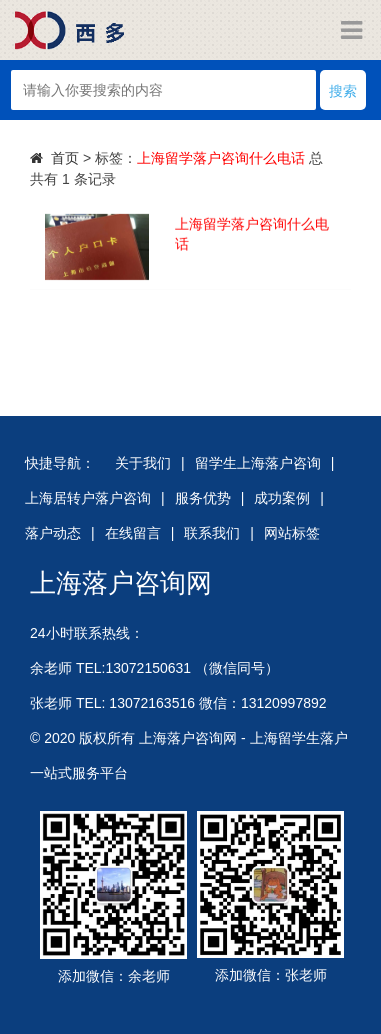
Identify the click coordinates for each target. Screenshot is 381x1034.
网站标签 (292, 533)
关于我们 (143, 463)
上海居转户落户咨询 (88, 498)
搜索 (343, 91)
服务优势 (203, 498)
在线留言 (133, 533)
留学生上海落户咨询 (258, 463)
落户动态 (53, 533)
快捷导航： (60, 463)
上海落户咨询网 (121, 583)
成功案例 (282, 498)
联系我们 (212, 533)
